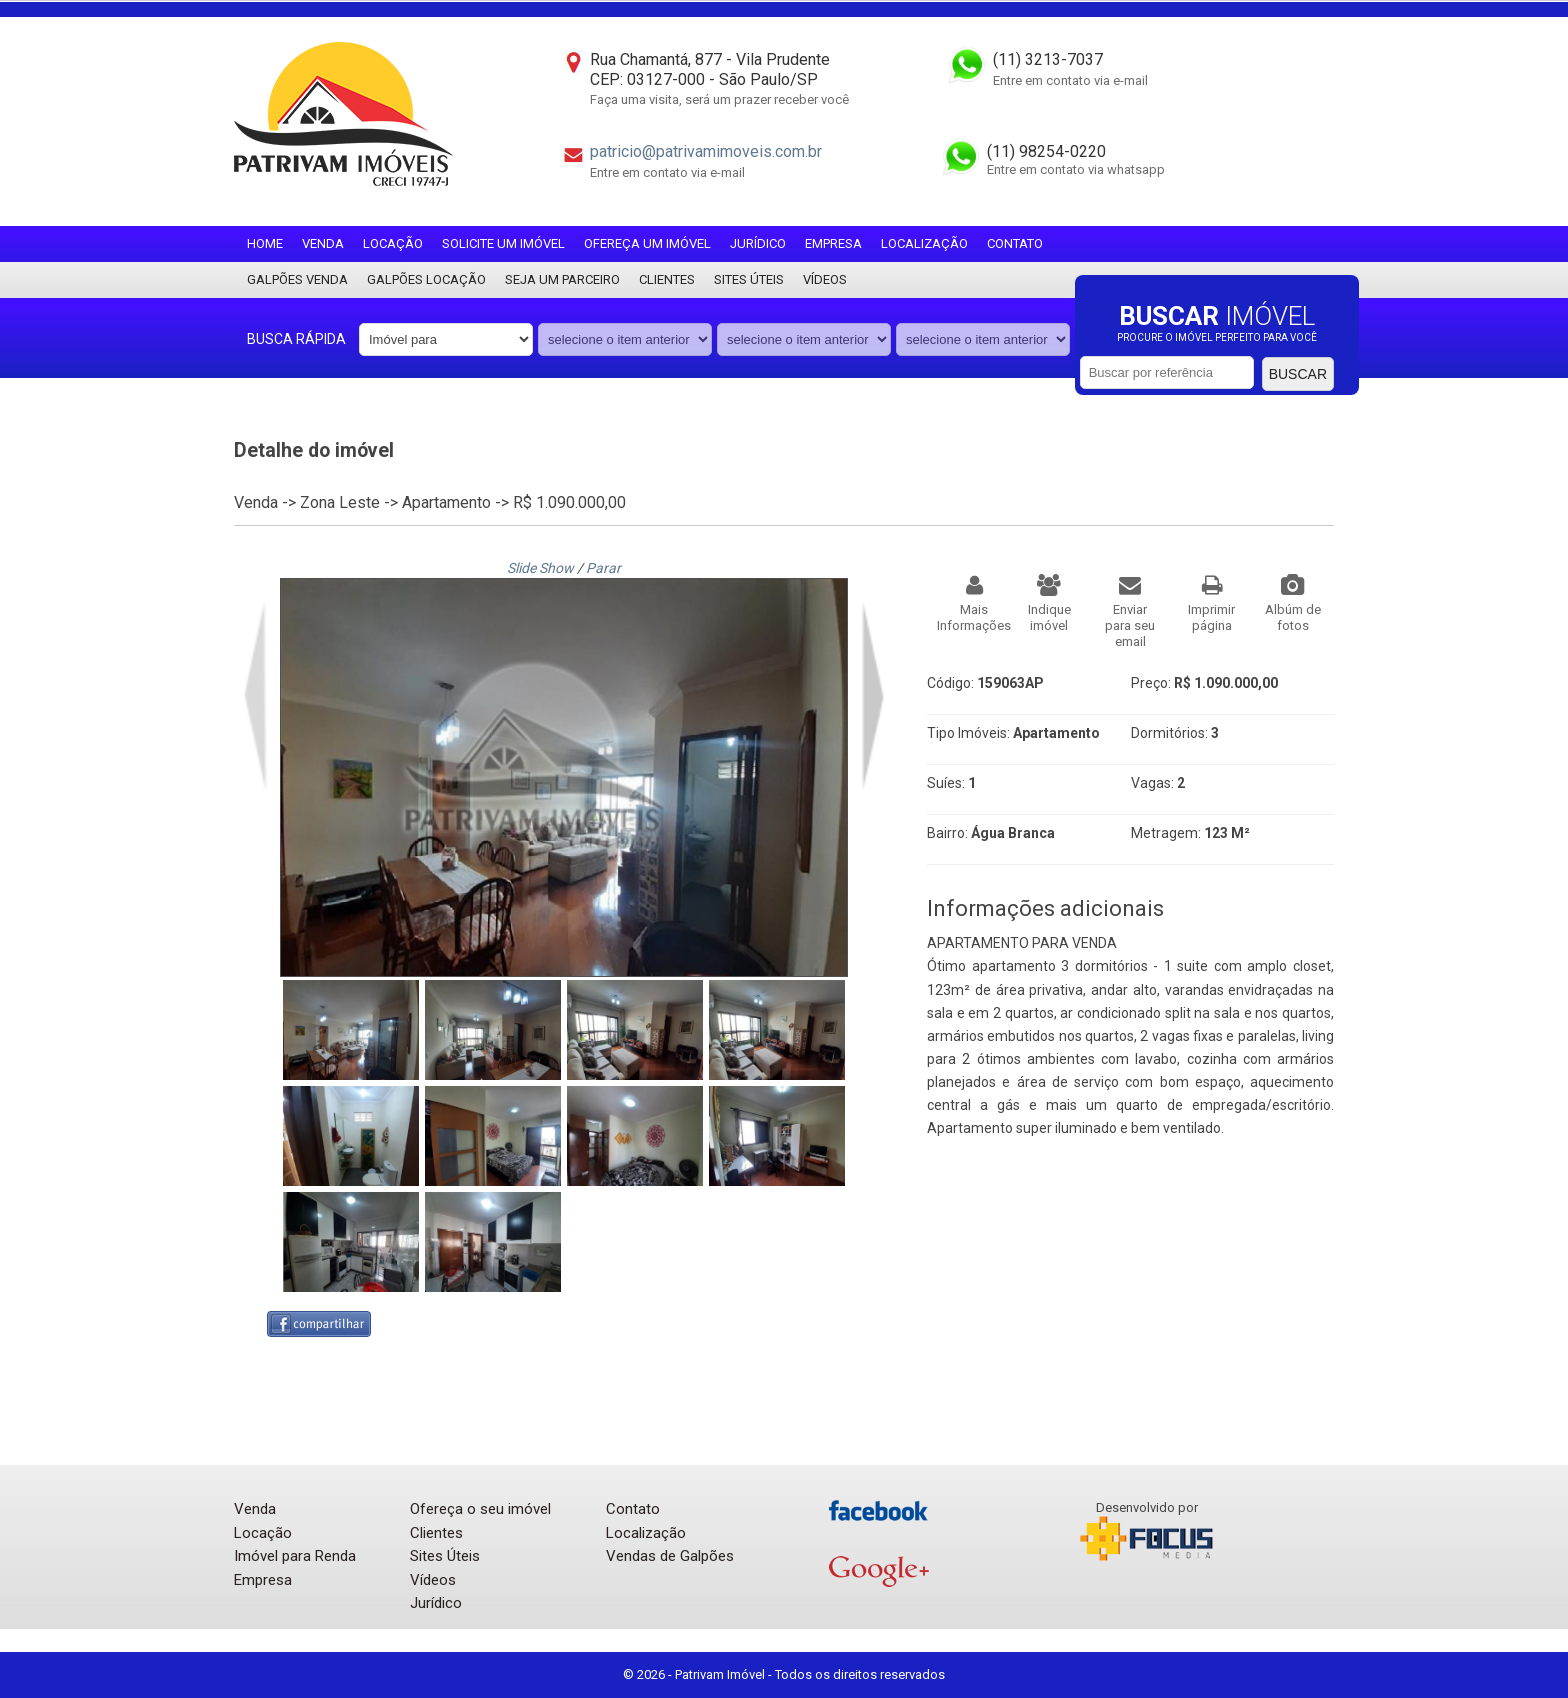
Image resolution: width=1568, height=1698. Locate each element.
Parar (603, 568)
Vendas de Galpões (670, 1556)
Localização (924, 243)
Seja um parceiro (562, 279)
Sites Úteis (749, 279)
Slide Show (540, 568)
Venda (323, 243)
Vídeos (825, 279)
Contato (1015, 243)
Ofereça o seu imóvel (480, 1509)
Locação (393, 243)
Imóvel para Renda (295, 1556)
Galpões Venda (297, 279)
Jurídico (758, 243)
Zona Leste (340, 502)
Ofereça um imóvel (647, 243)
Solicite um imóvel (503, 243)
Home (265, 243)
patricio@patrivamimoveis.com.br (706, 151)
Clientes (667, 279)
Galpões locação (426, 279)
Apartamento (446, 502)
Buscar (1298, 374)
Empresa (833, 243)
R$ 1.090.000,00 (569, 502)
